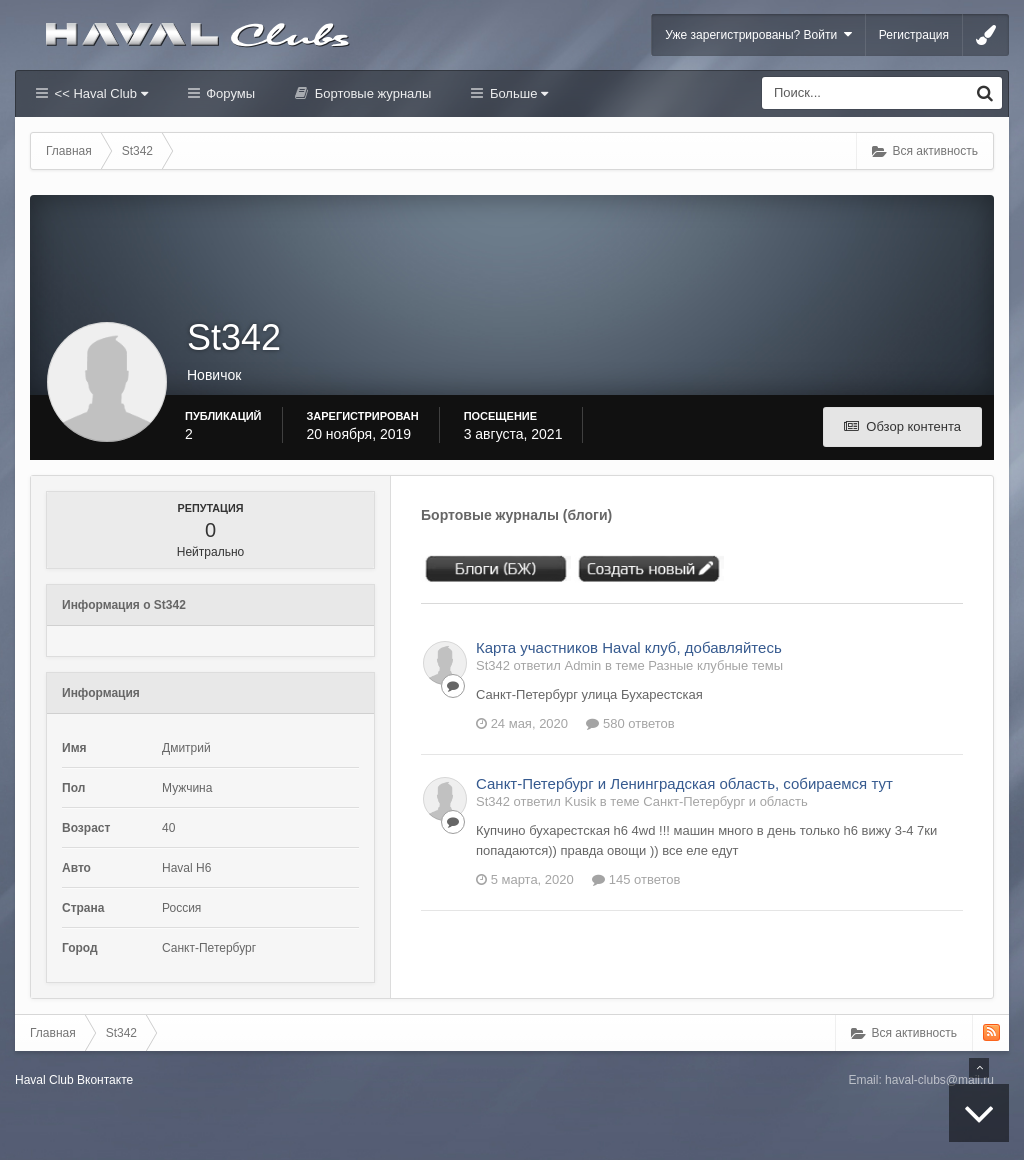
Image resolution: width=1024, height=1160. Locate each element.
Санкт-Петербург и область (725, 801)
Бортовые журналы (371, 93)
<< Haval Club (99, 93)
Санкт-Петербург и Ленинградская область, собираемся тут (684, 783)
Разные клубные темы (715, 665)
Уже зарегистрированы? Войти (758, 34)
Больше (517, 93)
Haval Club (44, 1080)
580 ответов (630, 723)
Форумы (229, 93)
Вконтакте (105, 1080)
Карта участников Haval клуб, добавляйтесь (629, 647)
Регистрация (914, 35)
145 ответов (636, 879)
